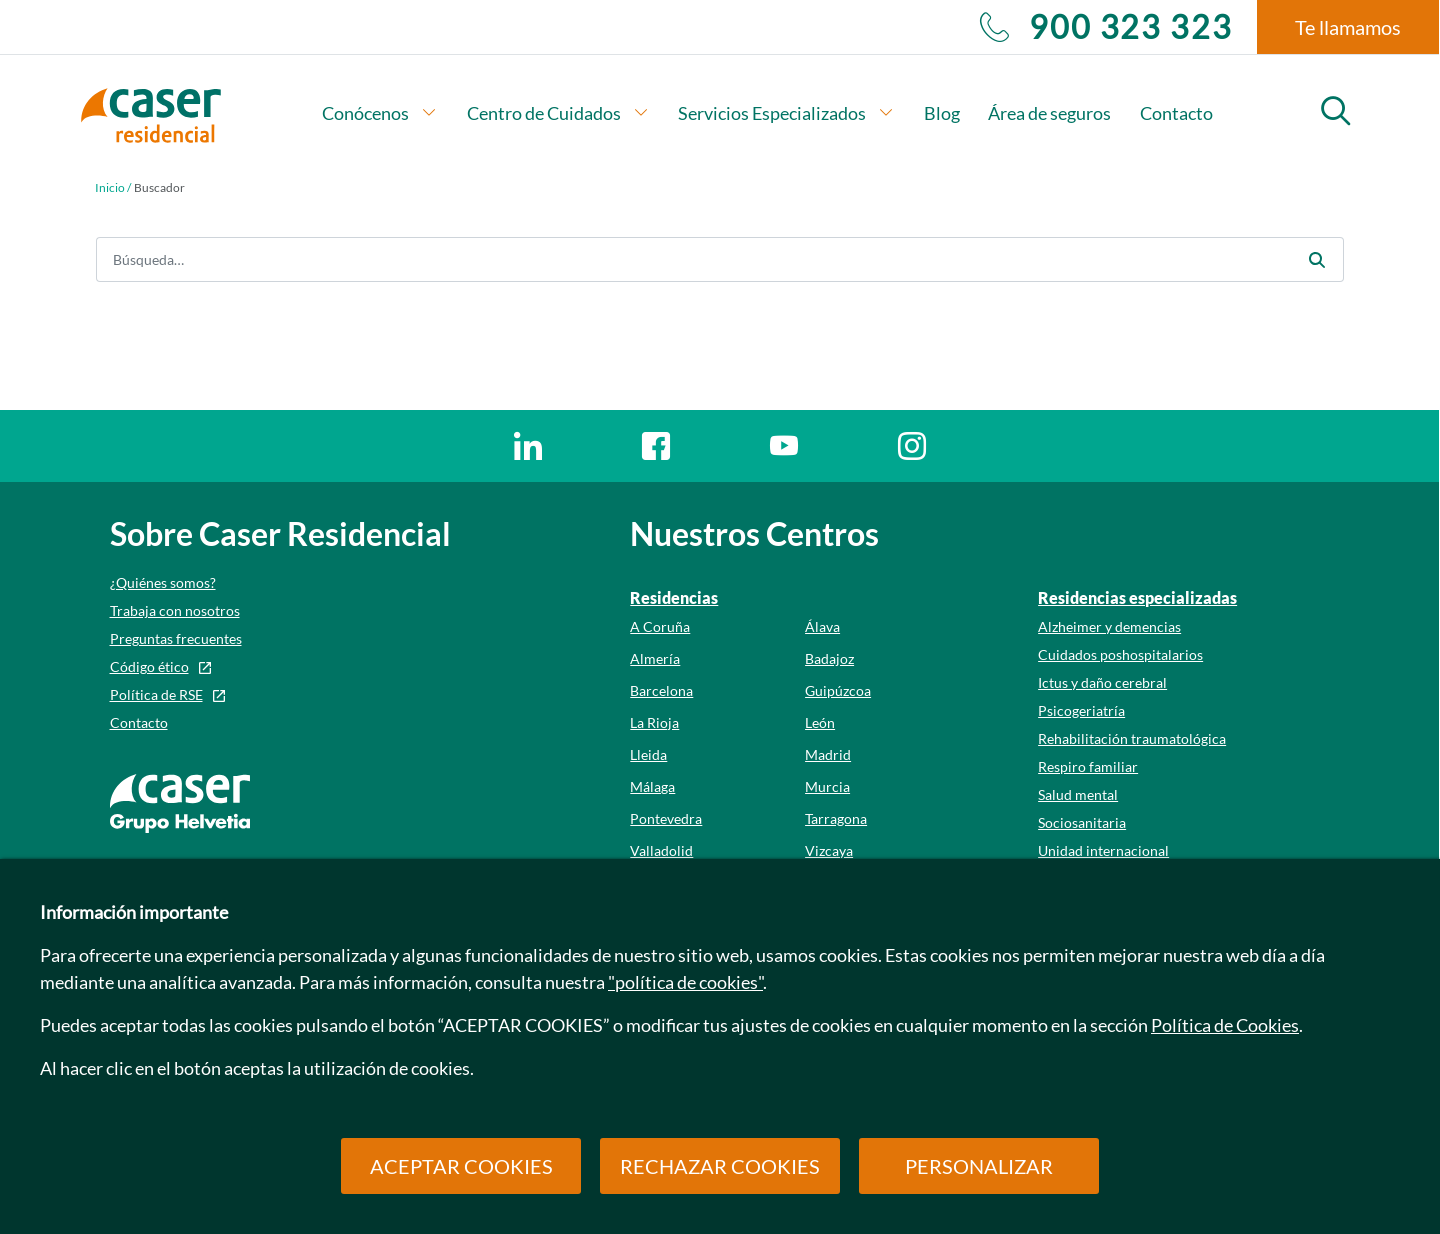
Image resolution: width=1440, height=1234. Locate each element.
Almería (655, 658)
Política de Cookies (1225, 1025)
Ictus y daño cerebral (1102, 682)
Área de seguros (1049, 113)
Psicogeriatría (1081, 710)
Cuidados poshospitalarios (1120, 654)
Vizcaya (829, 850)
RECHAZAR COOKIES (720, 1166)
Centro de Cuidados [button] (558, 113)
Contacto (1176, 113)
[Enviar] (1317, 259)
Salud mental (1078, 794)
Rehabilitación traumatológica (1132, 738)
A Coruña (660, 626)
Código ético (149, 666)
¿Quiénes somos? (163, 582)
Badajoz (829, 658)
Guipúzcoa (838, 690)
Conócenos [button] (380, 113)
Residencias (674, 597)
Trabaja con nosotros (175, 610)
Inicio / (113, 187)
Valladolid (661, 850)
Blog (942, 113)
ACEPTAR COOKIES (461, 1166)
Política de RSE (156, 694)
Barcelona (661, 690)
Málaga (652, 786)
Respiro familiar (1088, 766)
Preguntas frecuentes (176, 638)
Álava (822, 626)
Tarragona (836, 818)
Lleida (648, 754)
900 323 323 (1106, 27)
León (820, 722)
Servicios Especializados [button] (786, 113)
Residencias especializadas (1137, 597)
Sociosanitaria (1082, 822)
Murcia (827, 786)
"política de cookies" (685, 982)
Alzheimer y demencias (1109, 626)
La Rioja (654, 722)
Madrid (828, 754)
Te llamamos (1348, 27)
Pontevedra (666, 818)
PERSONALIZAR (979, 1166)
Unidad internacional (1103, 850)
